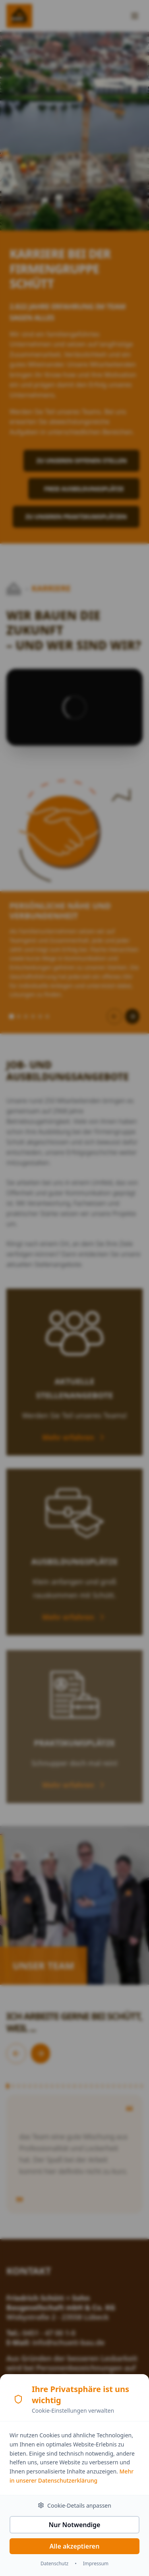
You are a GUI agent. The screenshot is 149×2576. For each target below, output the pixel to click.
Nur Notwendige (75, 2526)
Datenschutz (54, 2565)
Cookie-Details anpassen (74, 2506)
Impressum (95, 2565)
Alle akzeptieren (75, 2547)
